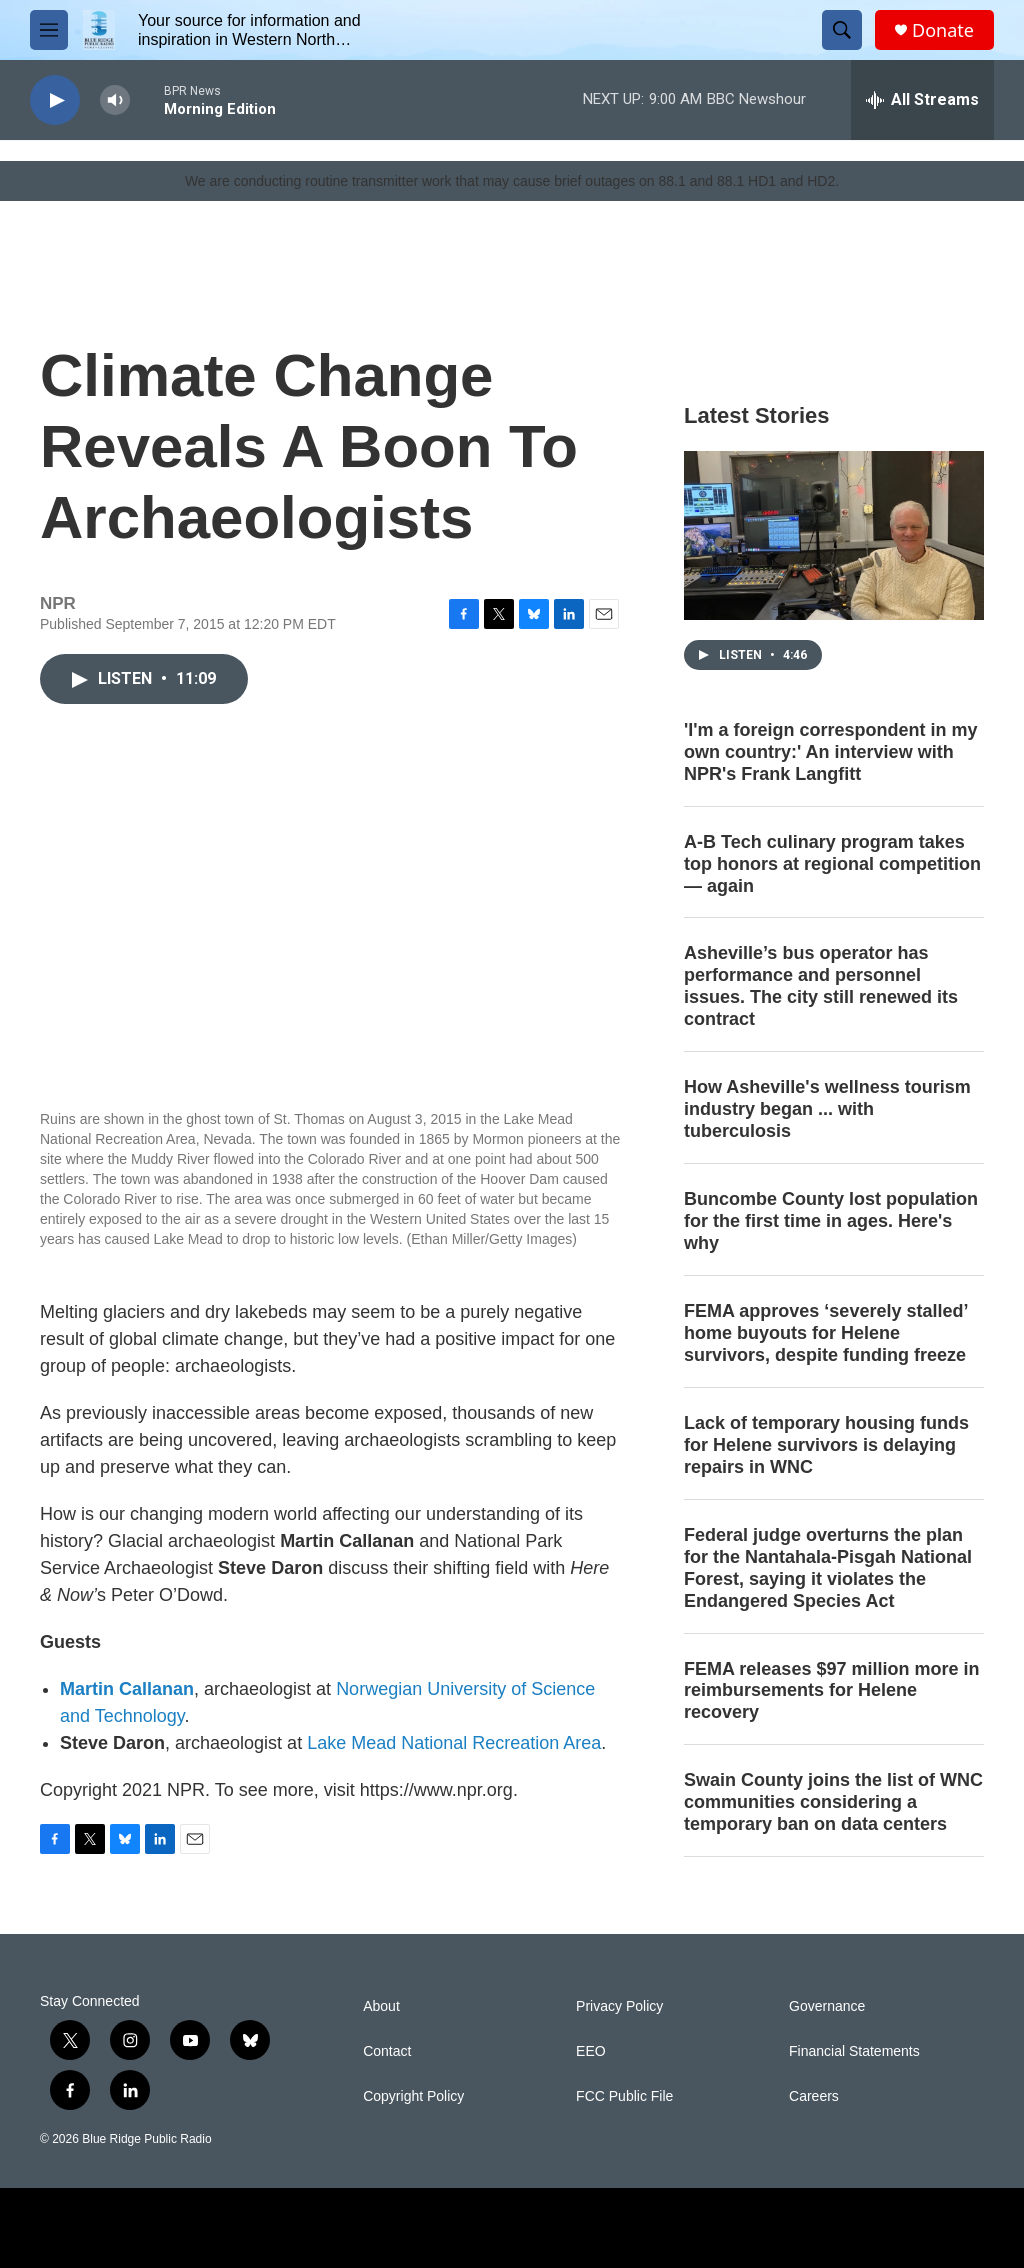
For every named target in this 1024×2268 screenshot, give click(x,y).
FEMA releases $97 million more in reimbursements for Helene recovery (831, 1691)
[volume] (115, 100)
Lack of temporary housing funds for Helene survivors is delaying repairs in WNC (826, 1445)
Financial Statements (854, 2051)
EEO (591, 2051)
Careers (814, 2096)
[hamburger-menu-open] (49, 30)
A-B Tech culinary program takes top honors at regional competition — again (832, 864)
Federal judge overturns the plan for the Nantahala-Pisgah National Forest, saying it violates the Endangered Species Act (828, 1568)
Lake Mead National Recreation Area (454, 1743)
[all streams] (922, 100)
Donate (943, 30)
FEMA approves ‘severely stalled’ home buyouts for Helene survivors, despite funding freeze (825, 1333)
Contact (387, 2051)
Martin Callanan (127, 1689)
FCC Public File (624, 2096)
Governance (827, 2006)
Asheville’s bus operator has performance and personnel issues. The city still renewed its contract (821, 986)
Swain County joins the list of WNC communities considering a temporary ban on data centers (833, 1802)
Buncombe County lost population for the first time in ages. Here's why (831, 1221)
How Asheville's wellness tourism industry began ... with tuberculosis (827, 1109)
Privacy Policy (619, 2006)
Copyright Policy (413, 2096)
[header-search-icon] (842, 30)
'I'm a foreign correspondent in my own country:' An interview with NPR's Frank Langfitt (831, 752)
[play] (55, 100)
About (381, 2006)
